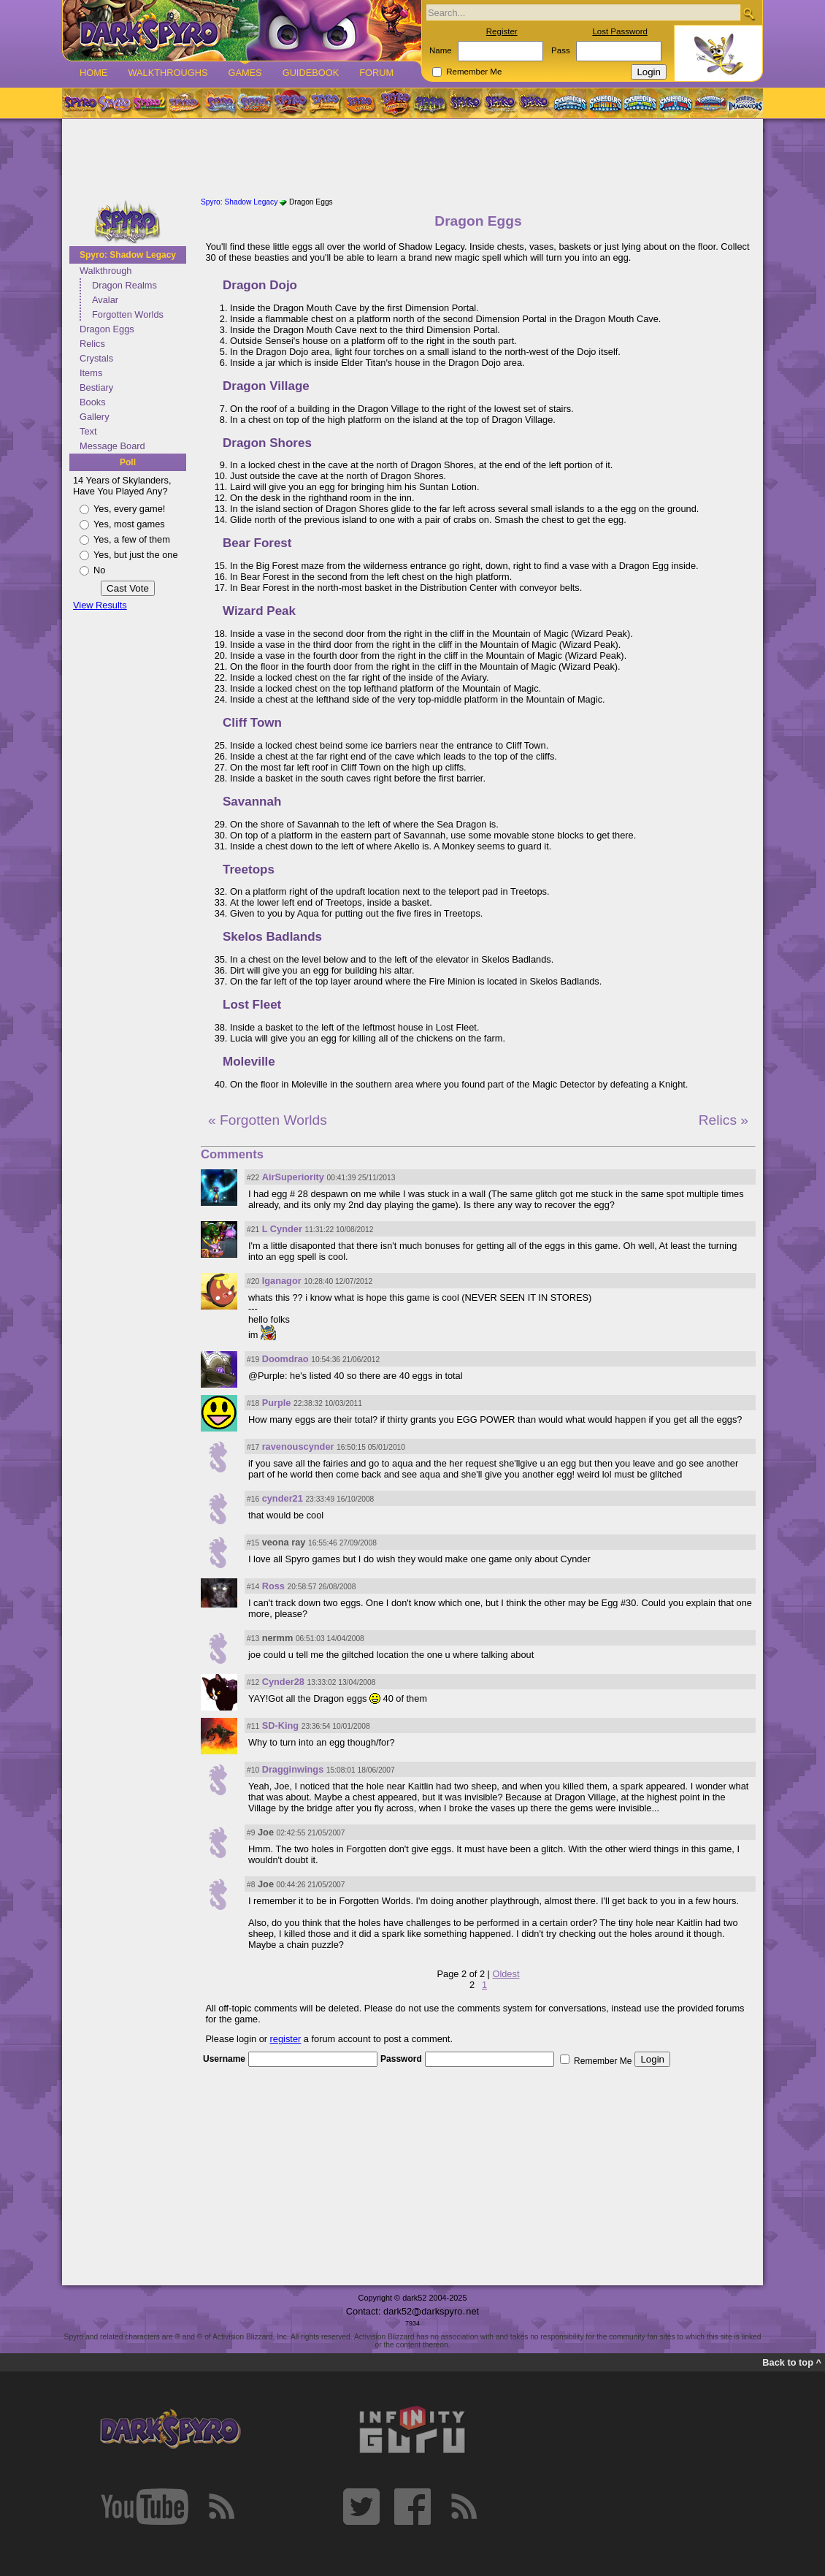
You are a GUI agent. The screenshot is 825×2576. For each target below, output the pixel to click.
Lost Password (620, 31)
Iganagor (282, 1280)
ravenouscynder (298, 1446)
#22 (253, 1178)
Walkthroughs (167, 72)
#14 (253, 1587)
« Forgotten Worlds (267, 1120)
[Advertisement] (412, 159)
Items (91, 372)
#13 (253, 1639)
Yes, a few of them (131, 539)
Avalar (105, 299)
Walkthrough (105, 270)
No (99, 570)
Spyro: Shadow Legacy (128, 255)
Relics (92, 343)
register (286, 2038)
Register (502, 31)
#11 (253, 1726)
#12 (253, 1682)
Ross (273, 1586)
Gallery (95, 416)
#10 (253, 1770)
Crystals (96, 358)
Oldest (505, 1973)
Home (93, 72)
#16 (253, 1499)
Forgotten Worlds (128, 314)
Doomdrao (285, 1358)
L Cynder (282, 1228)
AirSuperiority (293, 1177)
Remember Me (474, 71)
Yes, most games (129, 524)
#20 (253, 1281)
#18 (253, 1403)
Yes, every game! (129, 508)
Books (93, 402)
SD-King (280, 1725)
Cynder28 (283, 1681)
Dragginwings (293, 1769)
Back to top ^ (791, 2362)
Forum (376, 72)
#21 (253, 1230)
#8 (251, 1885)
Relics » (723, 1120)
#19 (253, 1360)
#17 (253, 1447)
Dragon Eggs (107, 329)
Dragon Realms (124, 285)
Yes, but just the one (135, 554)
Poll (128, 462)
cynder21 (282, 1498)
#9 (251, 1833)
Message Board (112, 445)
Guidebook (311, 72)
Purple (276, 1402)
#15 (253, 1543)
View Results (100, 605)
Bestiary (96, 387)
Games (244, 72)
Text (88, 431)
